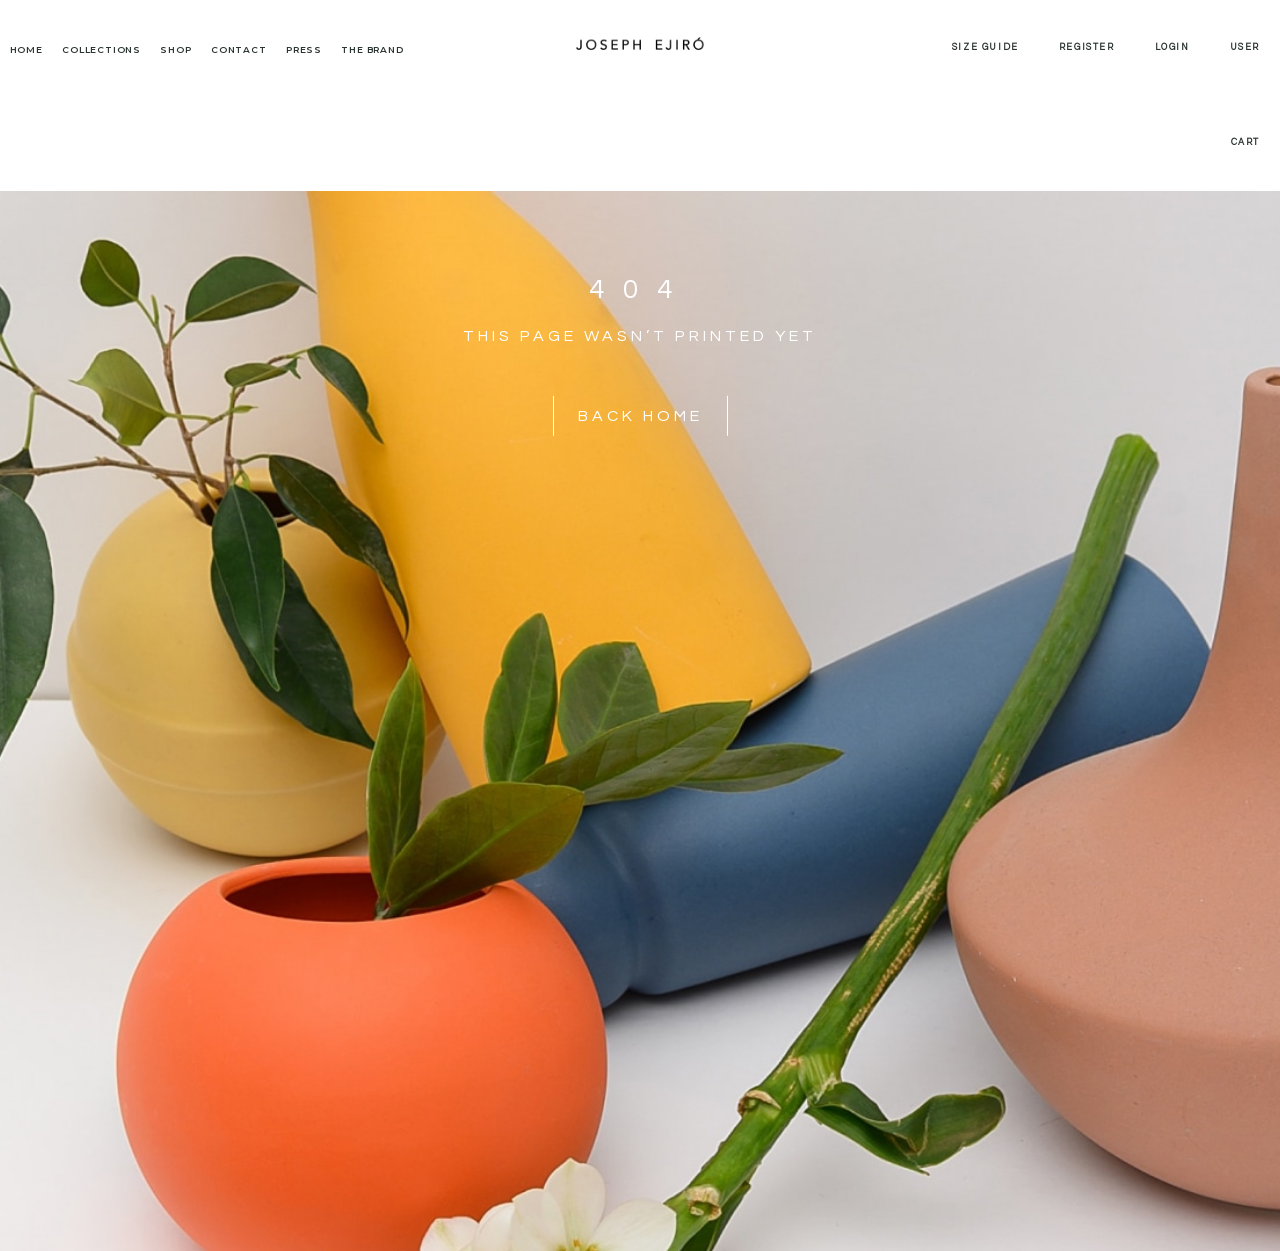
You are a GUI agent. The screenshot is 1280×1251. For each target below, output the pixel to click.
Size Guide (985, 47)
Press (304, 49)
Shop (175, 49)
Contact (239, 49)
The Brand (372, 49)
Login (1172, 47)
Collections (101, 49)
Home (26, 49)
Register (1087, 47)
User (1245, 47)
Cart (1245, 142)
